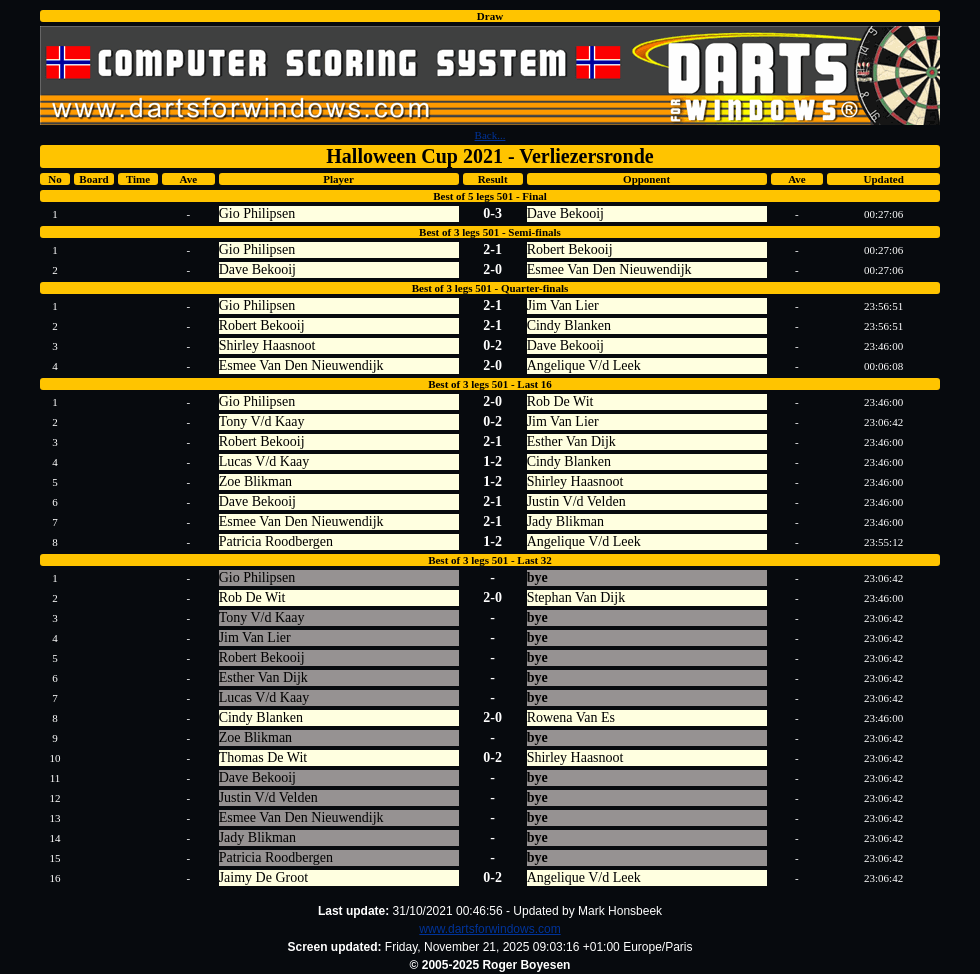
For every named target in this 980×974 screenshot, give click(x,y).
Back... (490, 135)
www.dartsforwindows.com (489, 929)
